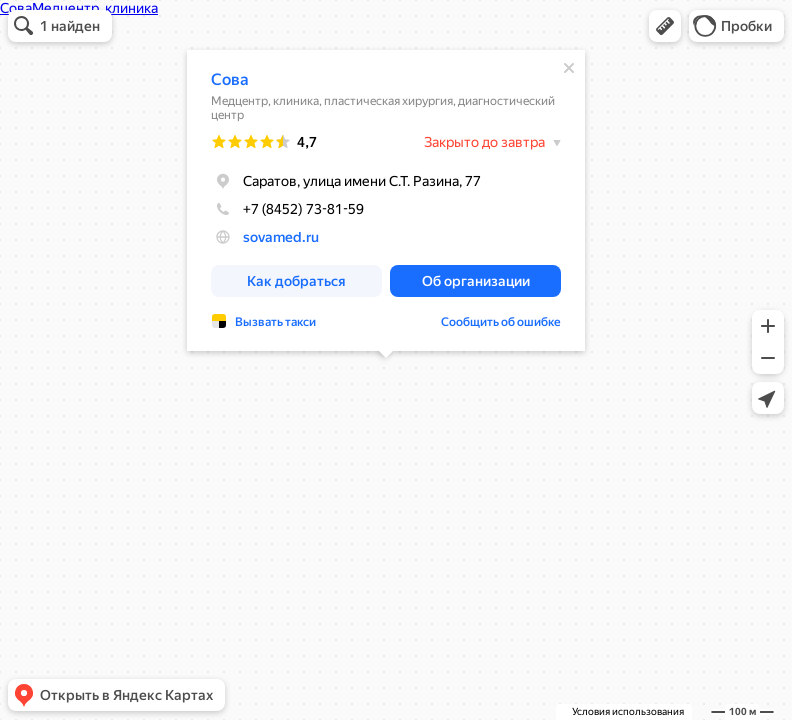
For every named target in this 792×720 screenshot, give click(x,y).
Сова (230, 79)
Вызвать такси (275, 322)
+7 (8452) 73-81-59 (287, 209)
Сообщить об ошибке (501, 322)
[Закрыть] (569, 68)
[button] (665, 26)
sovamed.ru (281, 237)
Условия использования (628, 711)
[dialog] (386, 200)
